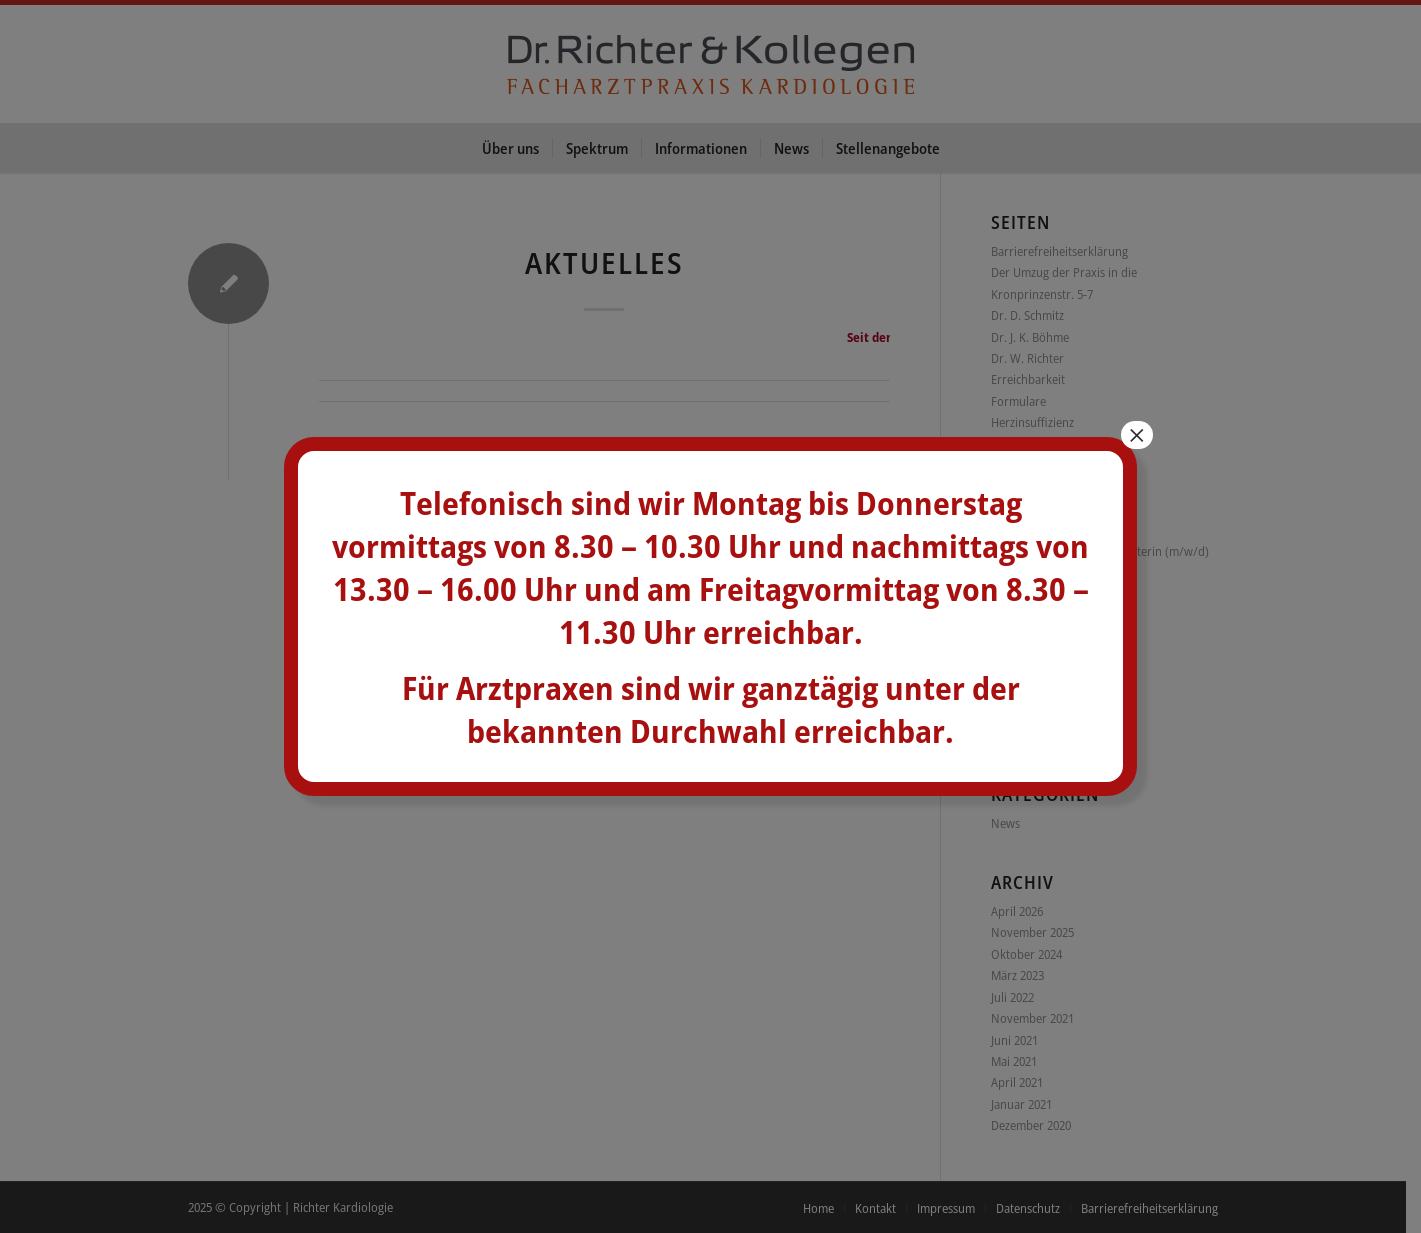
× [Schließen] (1137, 435)
